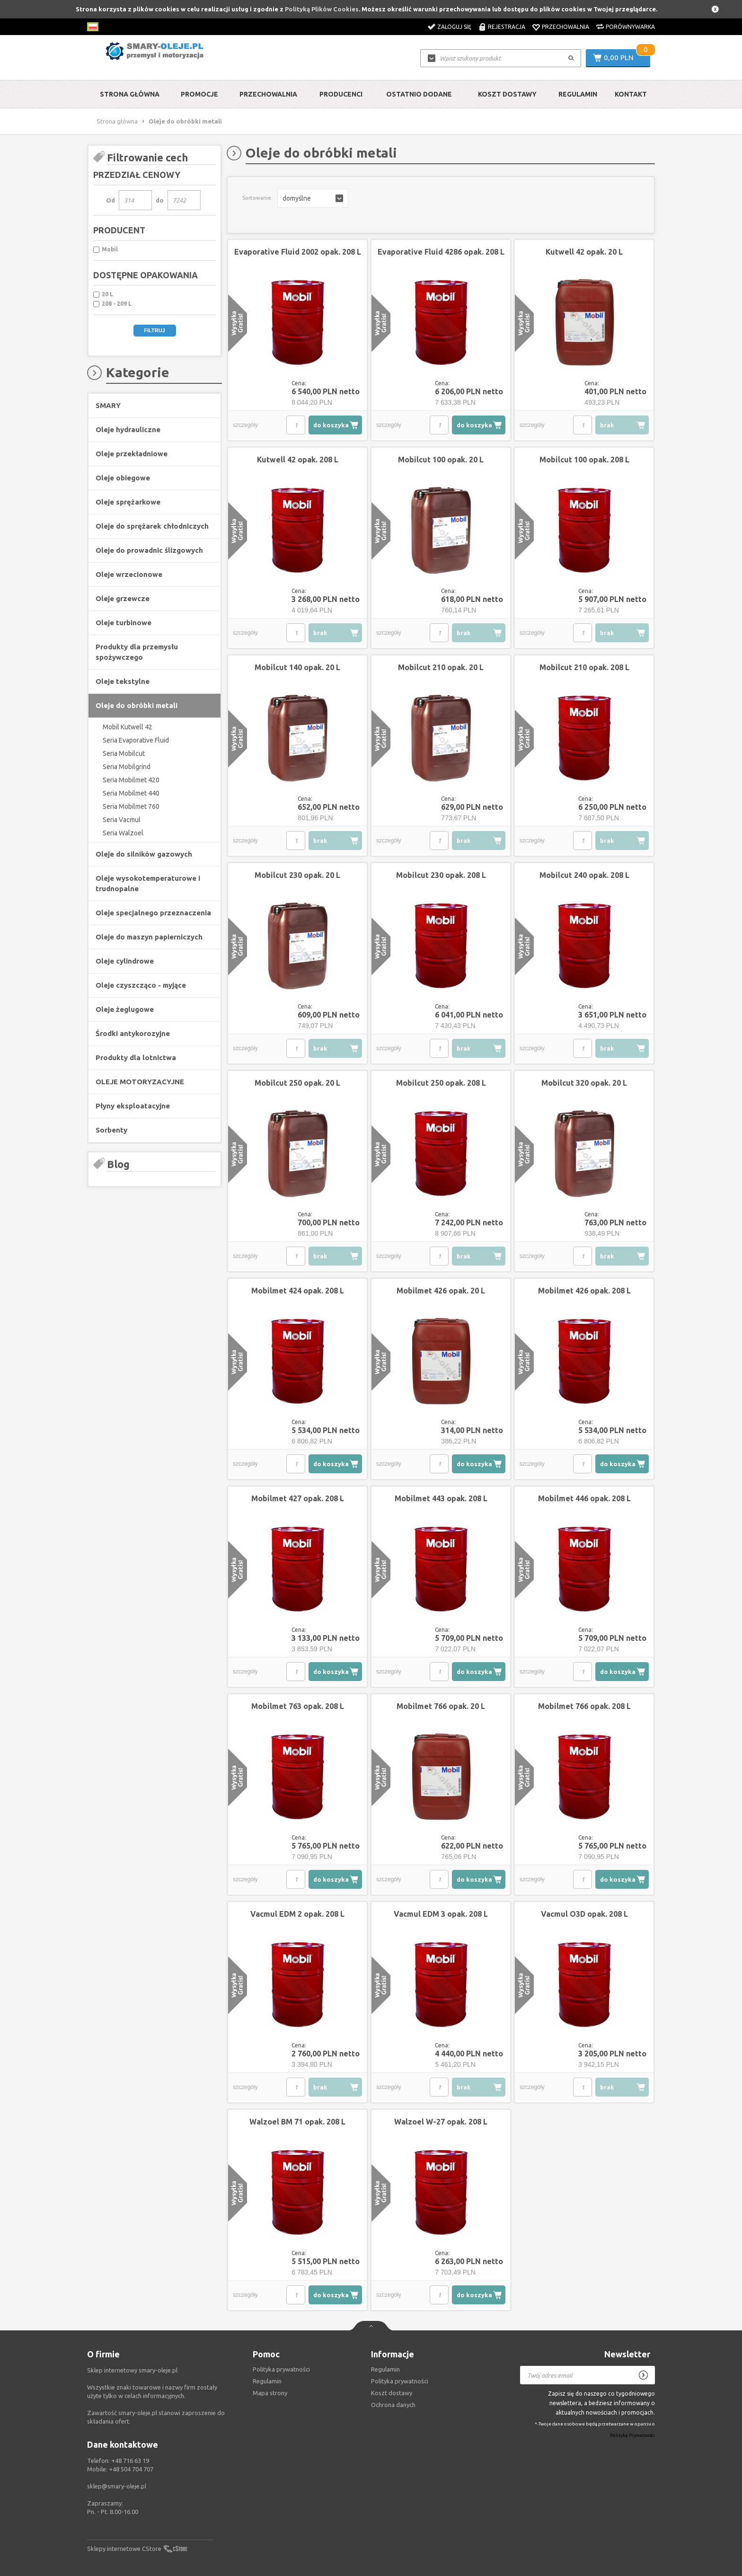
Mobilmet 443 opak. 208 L (441, 1498)
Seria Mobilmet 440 (131, 793)
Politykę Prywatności (632, 2435)
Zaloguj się (454, 27)
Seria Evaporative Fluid (136, 740)
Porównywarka (630, 27)
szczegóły (245, 425)
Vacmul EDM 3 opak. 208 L (441, 1914)
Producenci (340, 94)
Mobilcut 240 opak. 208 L (584, 875)
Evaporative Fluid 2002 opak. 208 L (297, 252)
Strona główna (129, 94)
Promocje (199, 94)
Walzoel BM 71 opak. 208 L (297, 2121)
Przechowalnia (565, 27)
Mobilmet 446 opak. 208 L (584, 1498)
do (160, 200)
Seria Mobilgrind (126, 766)
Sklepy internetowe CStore (124, 2548)
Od (110, 200)
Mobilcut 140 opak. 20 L (297, 667)
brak (607, 425)
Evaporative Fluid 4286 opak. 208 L (441, 252)
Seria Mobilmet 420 (131, 780)
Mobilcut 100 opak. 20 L (441, 459)
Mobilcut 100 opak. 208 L (584, 459)
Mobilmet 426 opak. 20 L (441, 1290)
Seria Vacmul (122, 819)
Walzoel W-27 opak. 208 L (440, 2121)
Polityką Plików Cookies (322, 9)
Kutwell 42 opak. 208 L (297, 459)
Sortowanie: (257, 198)
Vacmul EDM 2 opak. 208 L (297, 1914)
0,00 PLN (619, 57)
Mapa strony (270, 2393)
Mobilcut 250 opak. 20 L (297, 1083)
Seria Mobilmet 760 (131, 806)
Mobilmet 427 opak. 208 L (297, 1498)
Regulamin (577, 94)
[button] (312, 198)
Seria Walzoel (123, 833)
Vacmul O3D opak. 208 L (584, 1914)
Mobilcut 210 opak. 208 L (584, 667)
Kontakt (631, 94)
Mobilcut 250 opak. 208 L (441, 1083)
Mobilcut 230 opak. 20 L (297, 875)
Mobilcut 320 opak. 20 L (584, 1083)
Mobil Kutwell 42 (127, 727)
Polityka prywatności (399, 2381)
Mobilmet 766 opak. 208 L (584, 1706)
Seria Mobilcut (124, 753)
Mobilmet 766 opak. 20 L (441, 1706)
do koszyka (331, 425)
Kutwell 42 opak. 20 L (584, 252)
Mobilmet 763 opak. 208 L (297, 1706)
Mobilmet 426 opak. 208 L (584, 1290)
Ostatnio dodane (419, 94)
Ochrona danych (393, 2404)
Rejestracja (506, 27)
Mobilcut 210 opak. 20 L (441, 667)
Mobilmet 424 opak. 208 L (297, 1290)
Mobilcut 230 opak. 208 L (441, 875)
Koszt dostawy (507, 94)
